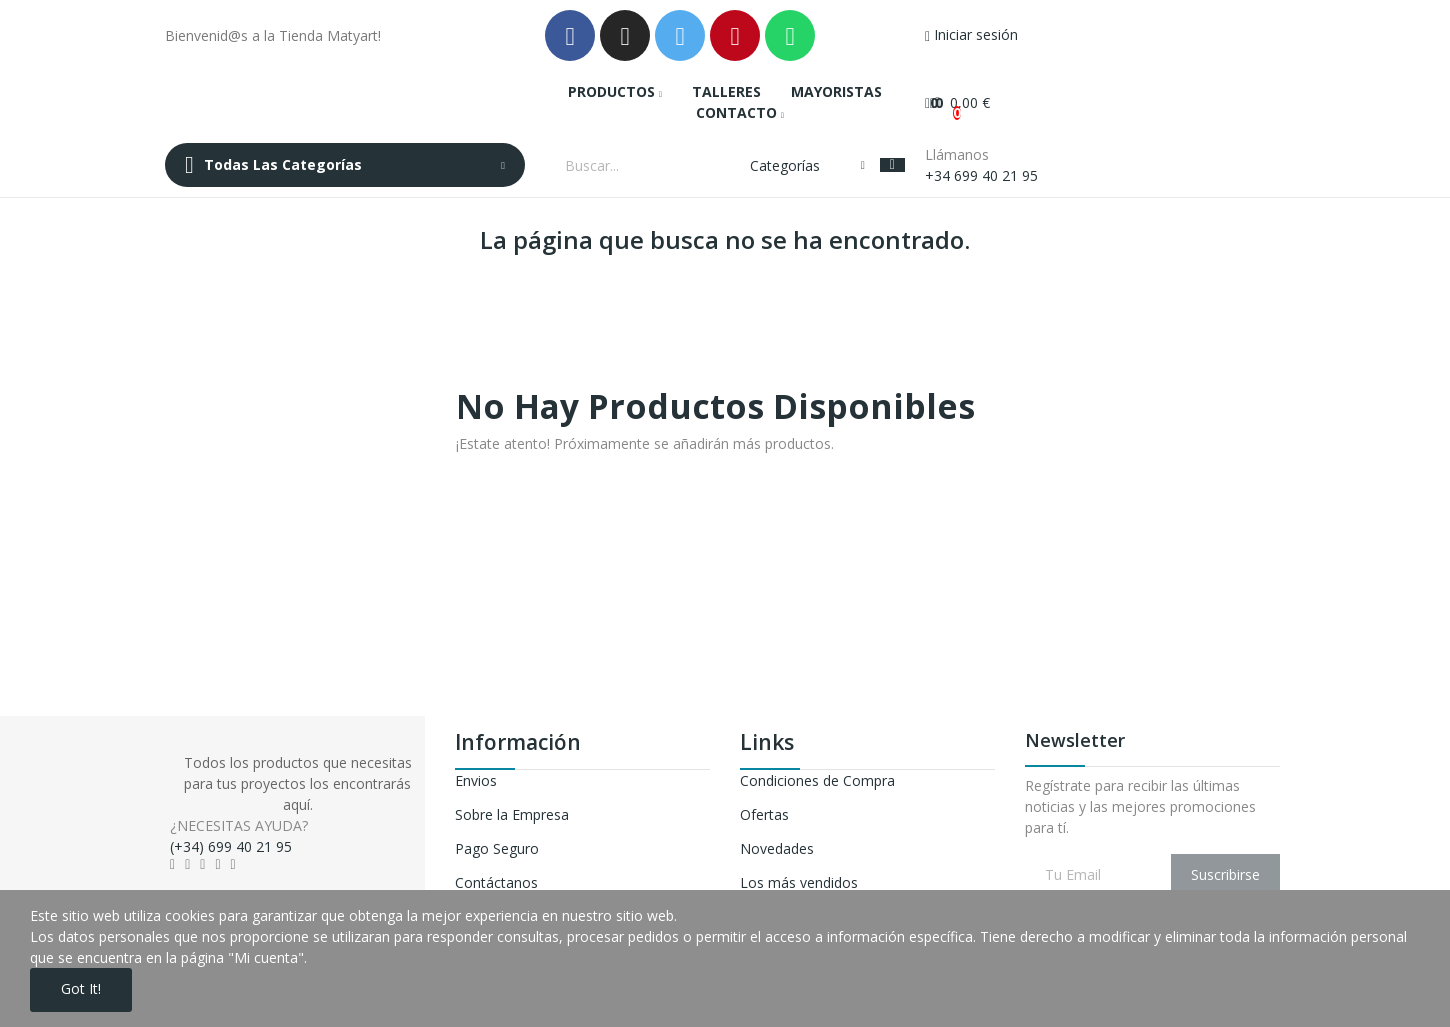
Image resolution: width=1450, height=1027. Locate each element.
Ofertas (764, 814)
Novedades (777, 848)
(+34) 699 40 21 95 (231, 846)
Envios (476, 780)
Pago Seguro (497, 848)
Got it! (82, 989)
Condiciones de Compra (817, 780)
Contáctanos (496, 882)
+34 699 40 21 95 (981, 175)
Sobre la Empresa (512, 814)
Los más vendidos (799, 882)
